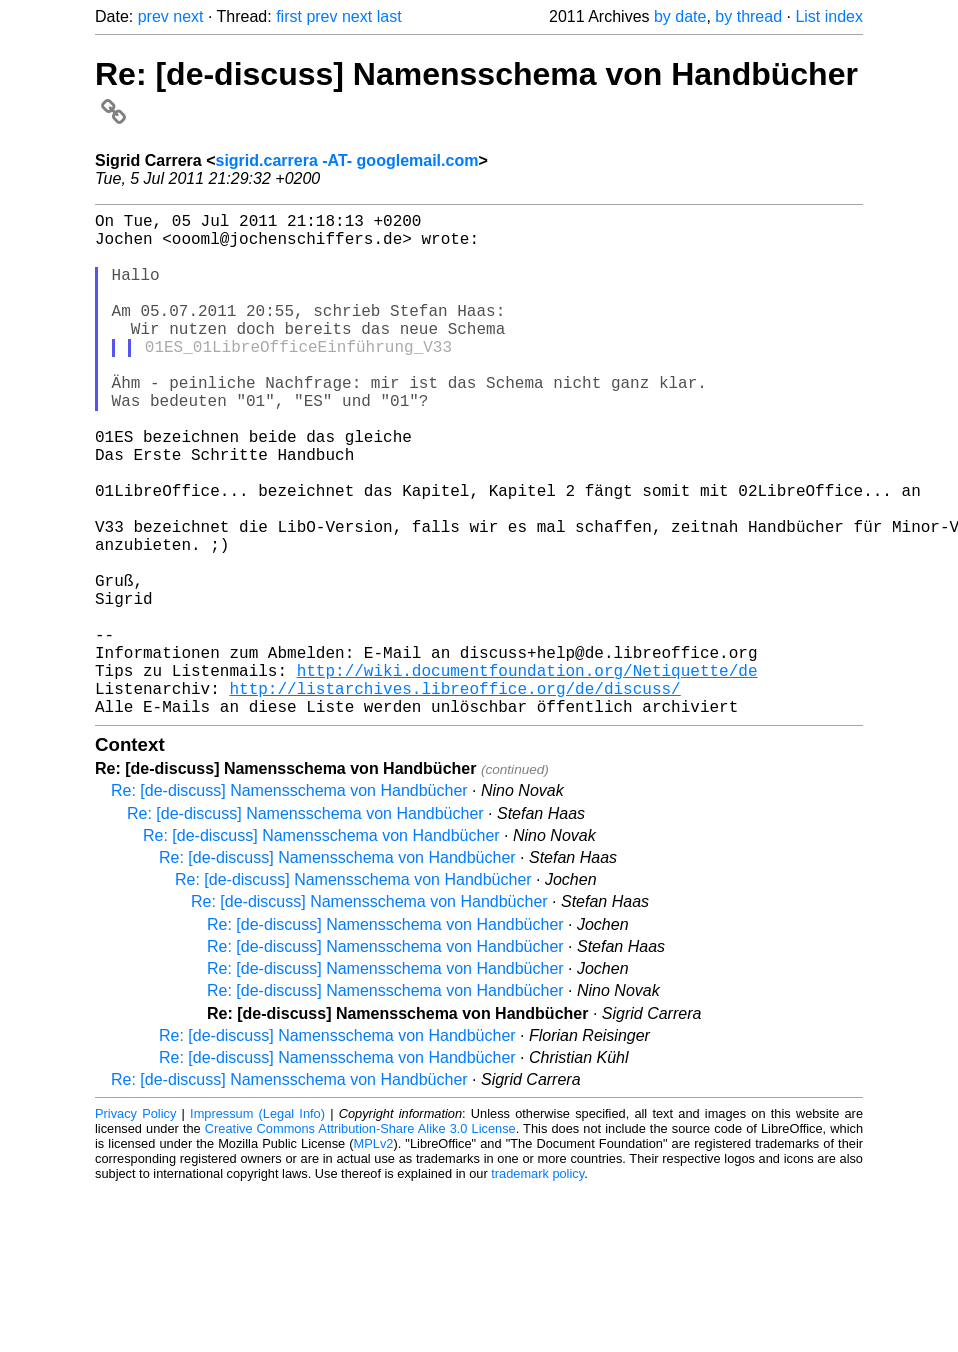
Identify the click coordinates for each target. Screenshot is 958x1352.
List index (829, 16)
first (289, 16)
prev (153, 16)
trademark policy (537, 1285)
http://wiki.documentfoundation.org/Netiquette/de (527, 774)
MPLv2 (374, 1255)
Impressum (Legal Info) (257, 1225)
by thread (748, 16)
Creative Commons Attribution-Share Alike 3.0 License (360, 1240)
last (389, 16)
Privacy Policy (135, 1225)
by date (680, 16)
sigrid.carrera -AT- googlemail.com (347, 160)
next (188, 16)
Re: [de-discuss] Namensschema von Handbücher (289, 902)
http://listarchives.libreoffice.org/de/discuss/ (454, 796)
